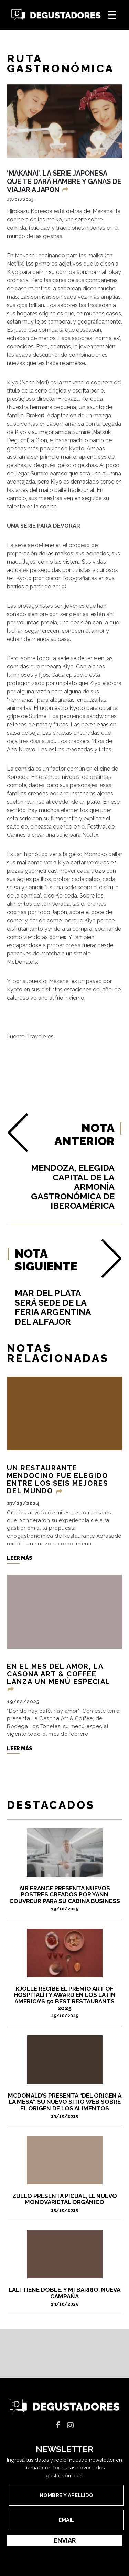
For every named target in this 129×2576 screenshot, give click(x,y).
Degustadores (56, 15)
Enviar (65, 2540)
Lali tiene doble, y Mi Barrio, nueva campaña (64, 2296)
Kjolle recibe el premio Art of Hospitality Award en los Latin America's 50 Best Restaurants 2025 (64, 2001)
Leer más (19, 1558)
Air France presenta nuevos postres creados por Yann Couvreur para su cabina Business (64, 1898)
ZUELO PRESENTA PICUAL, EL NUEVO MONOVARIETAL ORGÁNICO (64, 2202)
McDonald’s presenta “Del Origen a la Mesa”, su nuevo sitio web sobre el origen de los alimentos (64, 2105)
